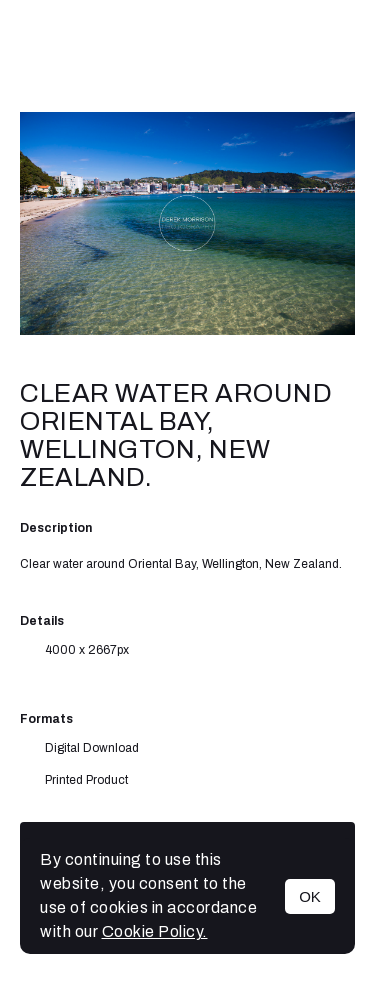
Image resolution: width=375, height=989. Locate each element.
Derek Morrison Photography (188, 56)
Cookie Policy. (155, 931)
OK (310, 896)
